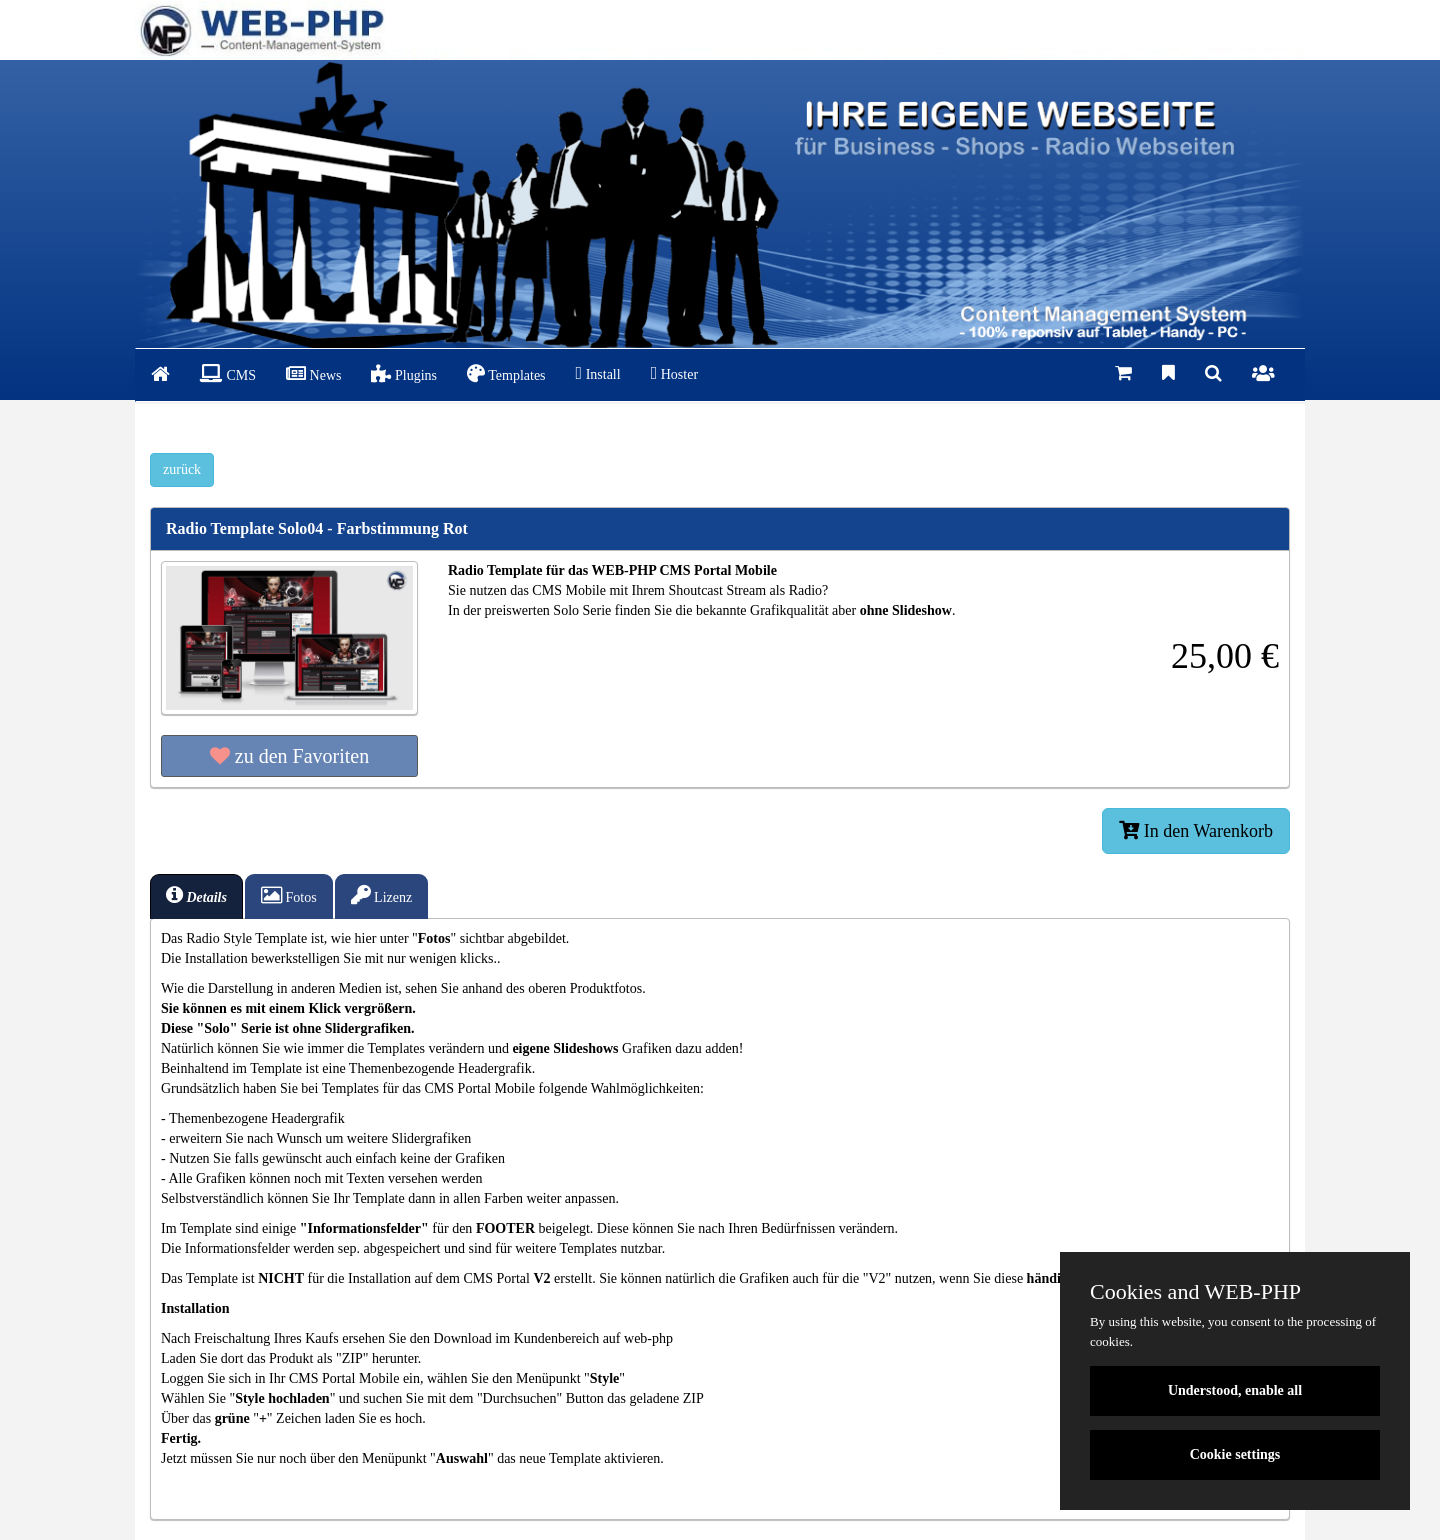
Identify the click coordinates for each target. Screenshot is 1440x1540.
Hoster (674, 373)
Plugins (404, 373)
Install (598, 373)
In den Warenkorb (1196, 831)
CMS (228, 373)
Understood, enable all (1235, 1390)
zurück (182, 469)
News (313, 373)
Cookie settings (1235, 1454)
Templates (506, 373)
